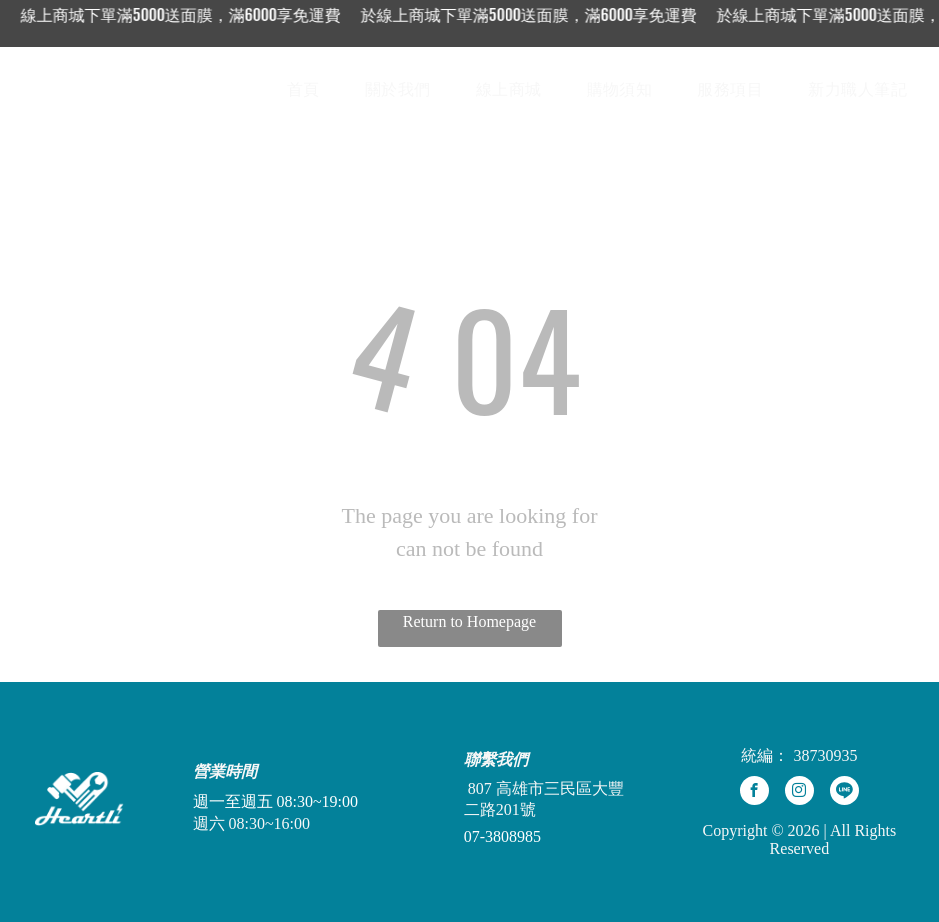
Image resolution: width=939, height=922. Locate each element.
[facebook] (754, 793)
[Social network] (844, 793)
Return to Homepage (469, 621)
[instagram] (799, 793)
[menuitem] (311, 90)
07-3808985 (502, 836)
